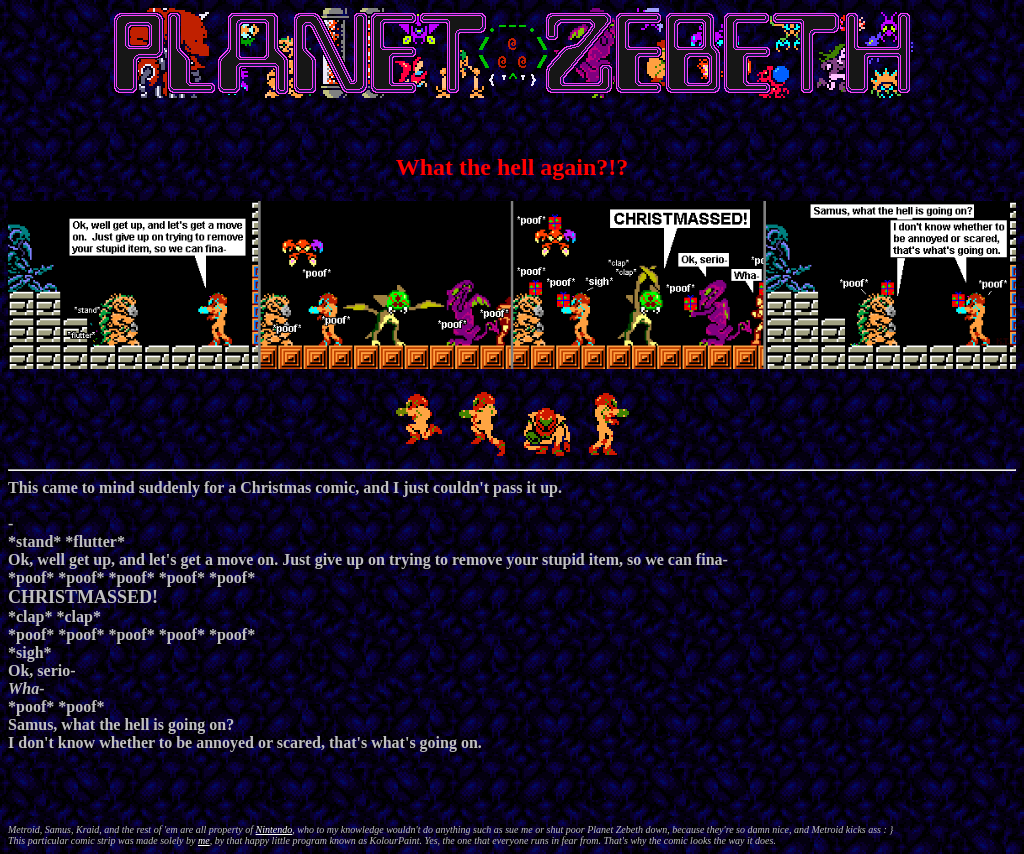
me (204, 840)
